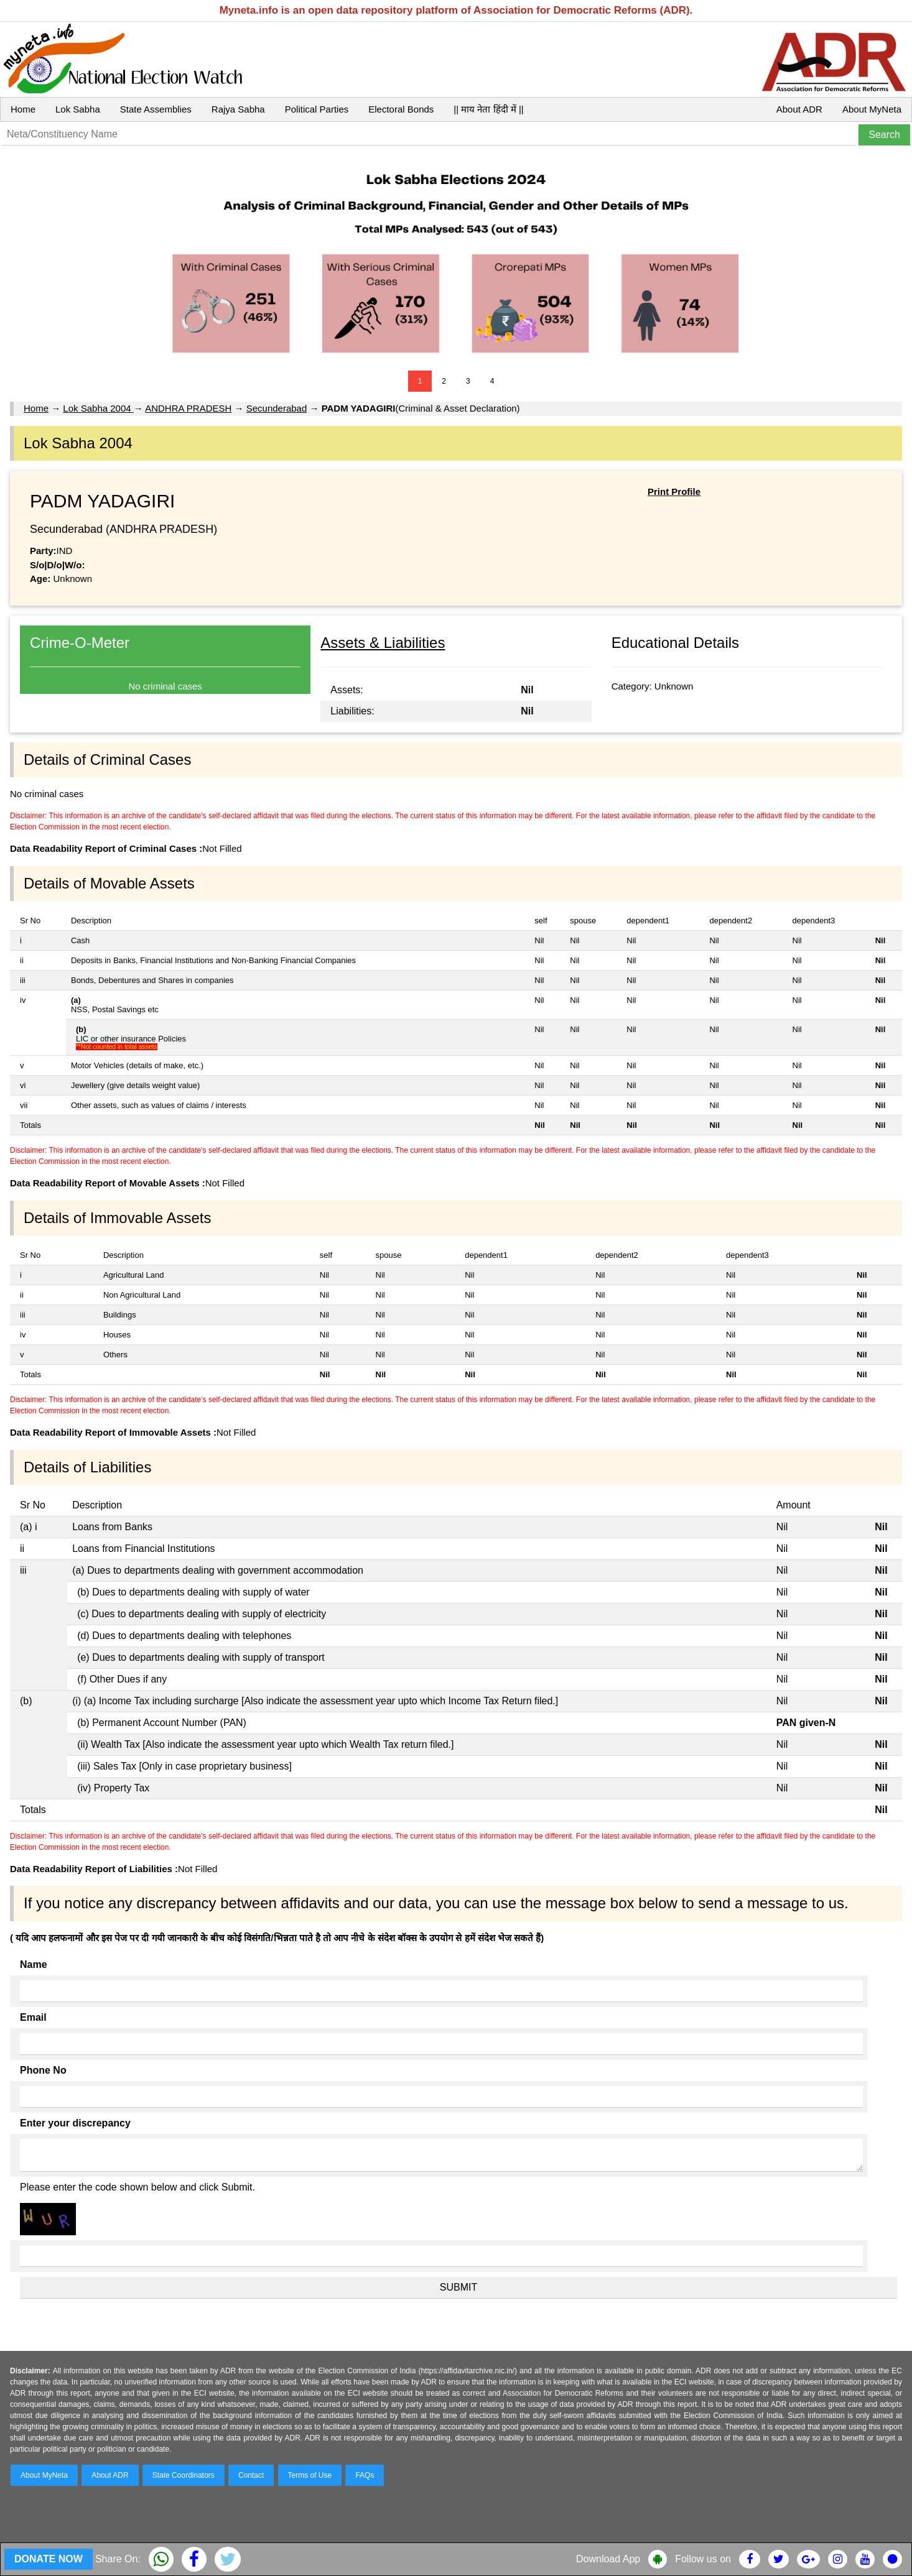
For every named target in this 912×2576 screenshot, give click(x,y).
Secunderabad (276, 408)
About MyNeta (871, 109)
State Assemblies (156, 109)
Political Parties (317, 109)
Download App (608, 2559)
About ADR (799, 109)
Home (23, 109)
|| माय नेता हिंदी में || (488, 109)
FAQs (364, 2475)
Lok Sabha (77, 109)
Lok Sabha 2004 (98, 408)
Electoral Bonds (401, 109)
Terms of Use (310, 2475)
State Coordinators (183, 2475)
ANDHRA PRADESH (188, 408)
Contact (251, 2475)
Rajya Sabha (238, 109)
